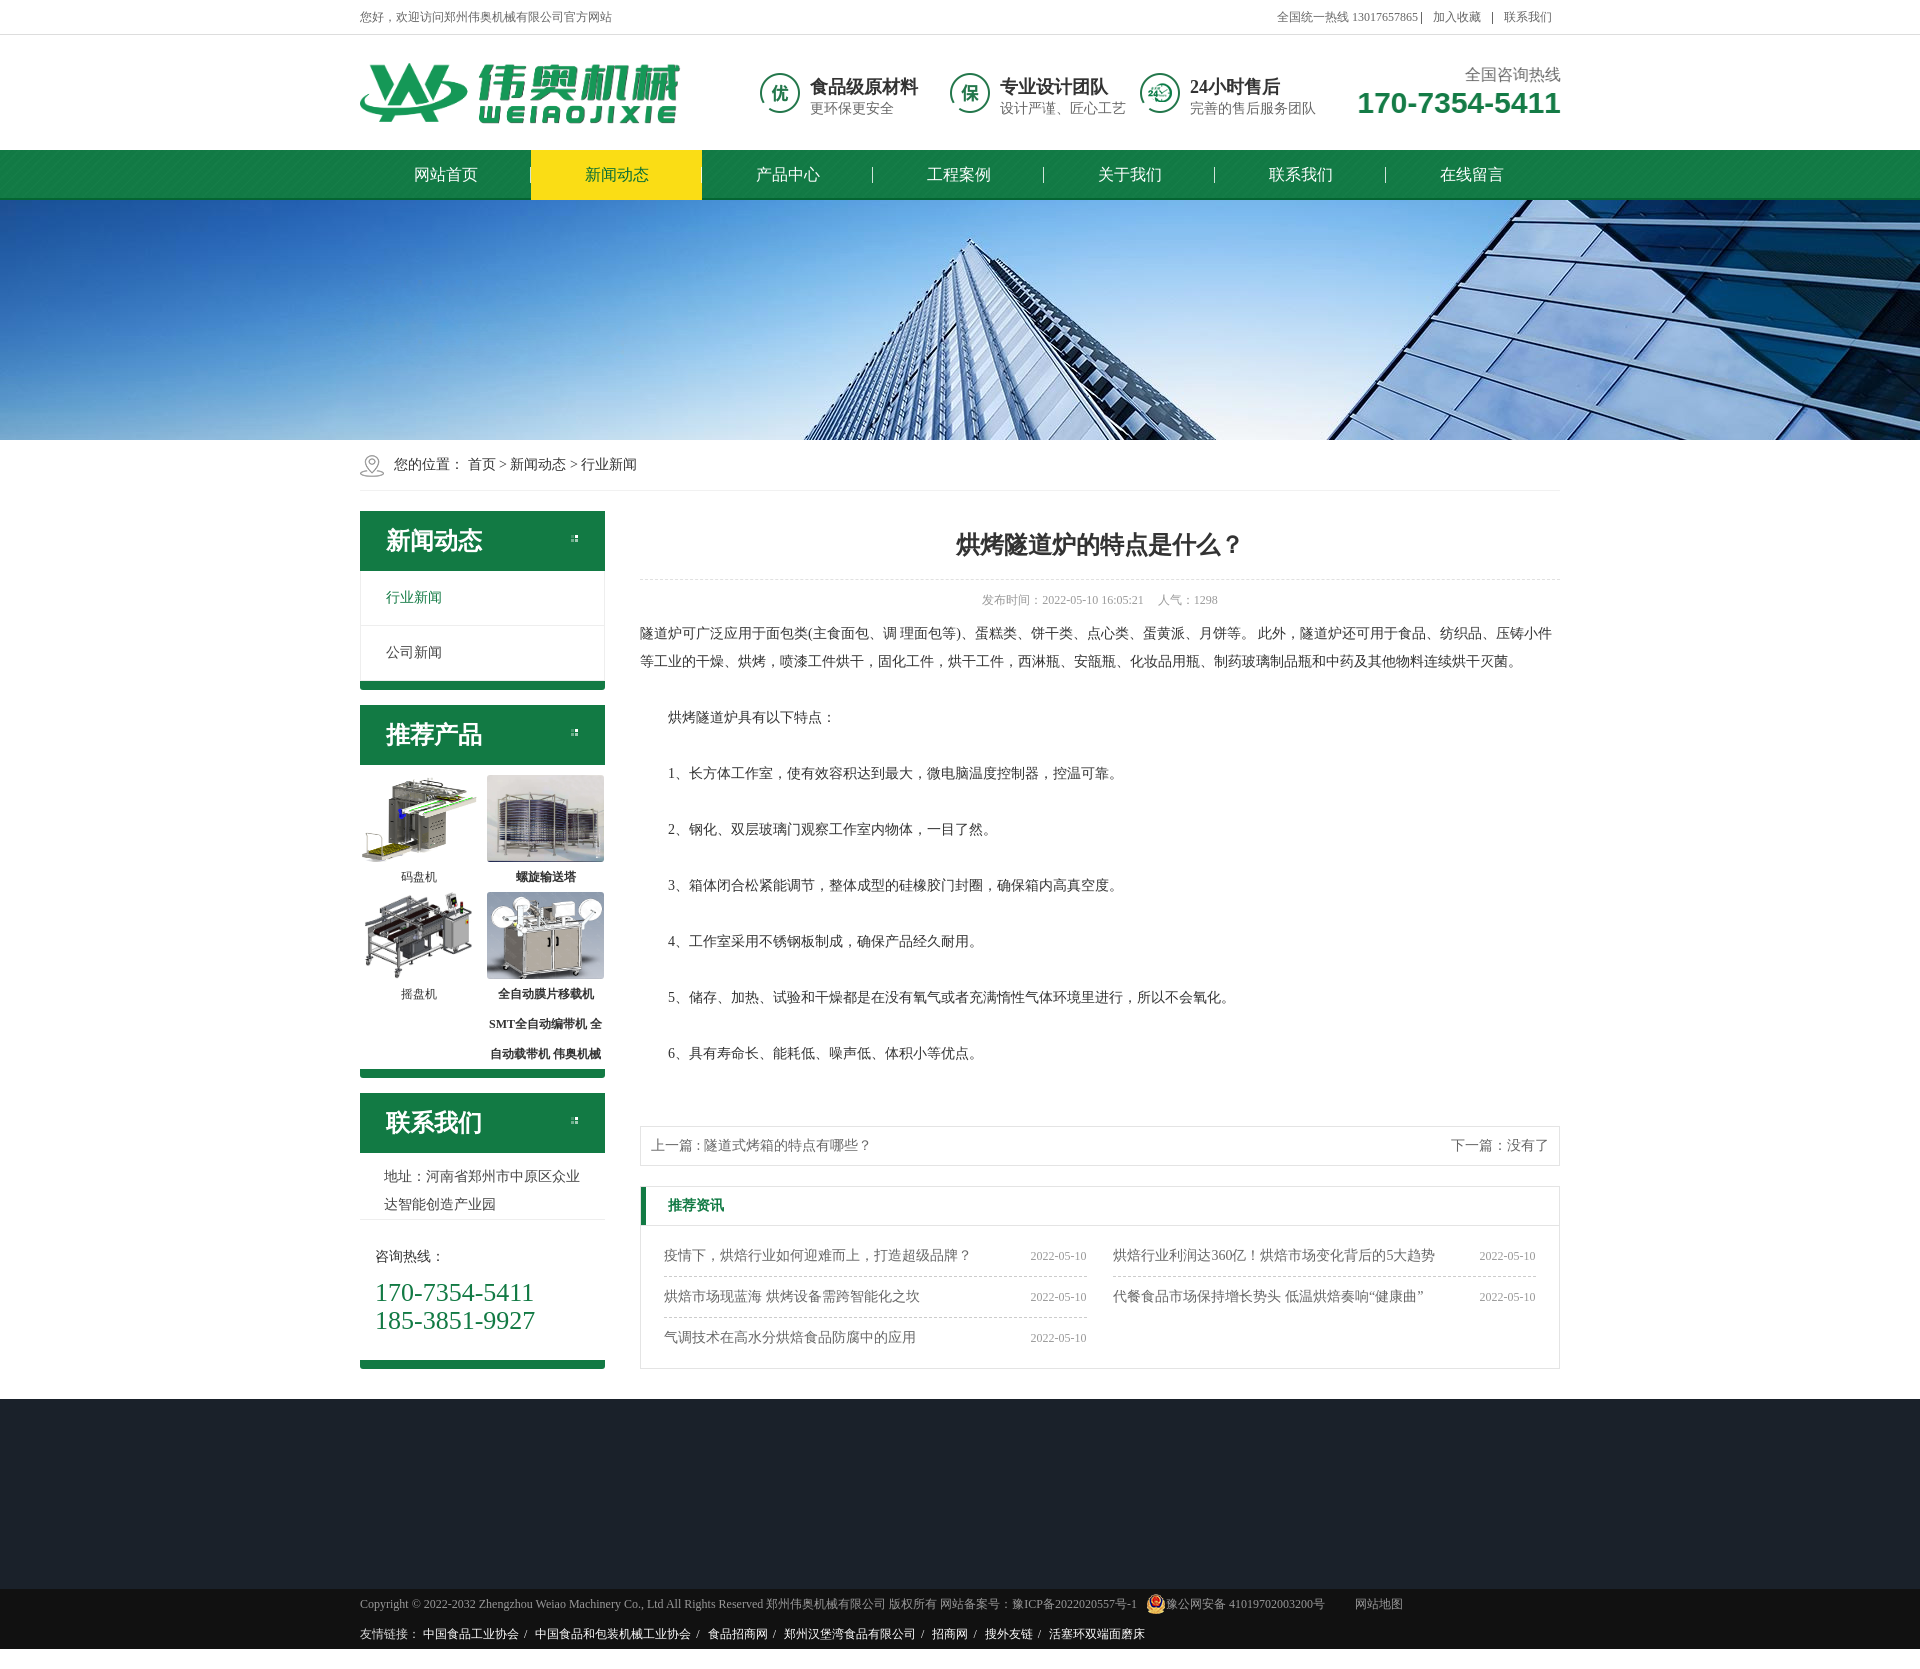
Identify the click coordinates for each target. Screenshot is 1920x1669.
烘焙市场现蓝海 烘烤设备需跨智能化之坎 (792, 1296)
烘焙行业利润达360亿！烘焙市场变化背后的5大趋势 (1274, 1255)
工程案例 (959, 174)
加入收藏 (1457, 17)
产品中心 (788, 174)
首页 (482, 464)
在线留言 (1472, 174)
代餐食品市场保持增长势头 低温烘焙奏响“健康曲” (1268, 1296)
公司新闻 (414, 652)
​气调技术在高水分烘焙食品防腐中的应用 (790, 1337)
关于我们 (1130, 174)
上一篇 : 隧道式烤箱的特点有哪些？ (761, 1145)
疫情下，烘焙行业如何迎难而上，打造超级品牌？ (818, 1255)
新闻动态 (617, 174)
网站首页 (446, 174)
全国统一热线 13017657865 (1347, 17)
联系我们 (1528, 17)
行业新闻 (609, 464)
